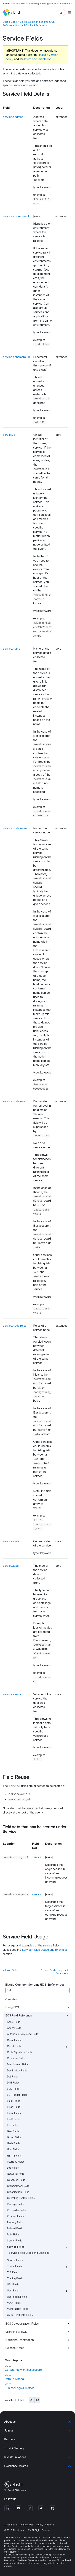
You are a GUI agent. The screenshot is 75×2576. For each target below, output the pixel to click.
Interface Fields (16, 2161)
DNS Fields (13, 2082)
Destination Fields (17, 2070)
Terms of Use (26, 2524)
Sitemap (49, 2524)
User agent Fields (17, 2296)
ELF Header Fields (17, 2094)
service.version (12, 1694)
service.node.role (14, 1101)
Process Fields (15, 2216)
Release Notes (14, 2348)
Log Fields (13, 2167)
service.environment (16, 216)
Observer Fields (16, 2180)
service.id (9, 434)
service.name (11, 648)
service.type (11, 1565)
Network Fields (15, 2173)
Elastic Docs (10, 21)
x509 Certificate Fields (20, 2315)
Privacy (39, 2524)
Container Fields (16, 2058)
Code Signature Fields (19, 2052)
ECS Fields (13, 2088)
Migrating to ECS (16, 2331)
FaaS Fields (13, 2119)
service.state (11, 1541)
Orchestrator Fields (18, 2186)
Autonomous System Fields (22, 2034)
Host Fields (13, 2149)
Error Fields (13, 2106)
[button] (37, 2422)
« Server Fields (10, 1970)
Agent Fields (14, 2028)
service (36, 1857)
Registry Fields (15, 2222)
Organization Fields (18, 2192)
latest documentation (37, 59)
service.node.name (15, 828)
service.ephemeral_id (16, 357)
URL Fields (13, 2284)
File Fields (12, 2125)
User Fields (13, 2290)
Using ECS (12, 2007)
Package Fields (15, 2204)
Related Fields (15, 2228)
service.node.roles (14, 1325)
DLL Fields (13, 2076)
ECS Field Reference (18, 2015)
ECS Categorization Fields (22, 2323)
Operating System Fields (21, 2198)
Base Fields (13, 2022)
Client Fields (14, 2040)
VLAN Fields (14, 2302)
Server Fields (14, 2240)
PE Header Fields (16, 2210)
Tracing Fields (15, 2278)
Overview (11, 1999)
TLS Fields (13, 2272)
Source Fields (15, 2260)
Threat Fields (14, 2266)
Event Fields (14, 2113)
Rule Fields (13, 2234)
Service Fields (16, 2246)
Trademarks (10, 2524)
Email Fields (13, 2100)
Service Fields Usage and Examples (29, 2252)
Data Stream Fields (17, 2064)
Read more (66, 3)
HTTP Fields (14, 2155)
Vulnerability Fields (17, 2308)
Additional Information (19, 2340)
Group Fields (14, 2137)
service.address (13, 117)
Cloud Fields (14, 2046)
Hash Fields (13, 2143)
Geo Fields (13, 2131)
